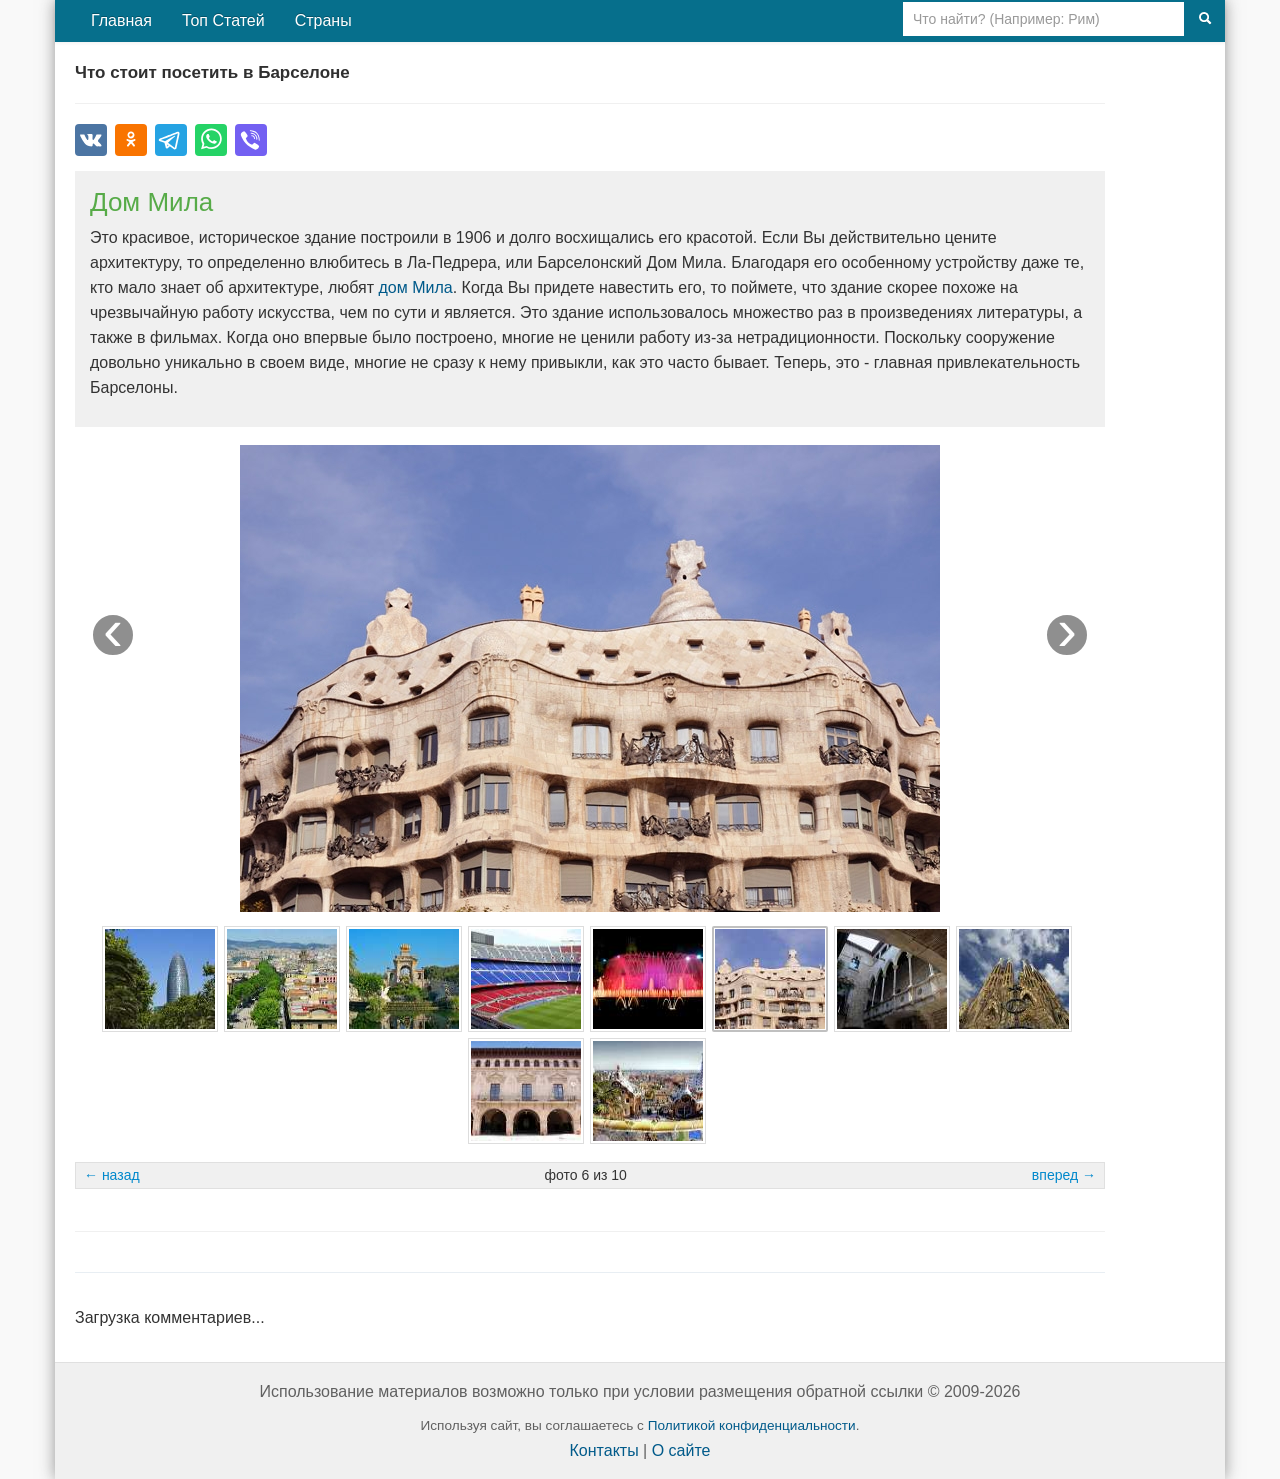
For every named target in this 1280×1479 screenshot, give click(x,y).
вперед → (1064, 1175)
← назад (112, 1175)
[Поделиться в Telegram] (171, 140)
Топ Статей (223, 20)
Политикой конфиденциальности (752, 1425)
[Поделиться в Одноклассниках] (131, 140)
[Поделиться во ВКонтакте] (91, 140)
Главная (121, 20)
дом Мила (416, 287)
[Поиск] (1205, 19)
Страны (323, 20)
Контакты (604, 1450)
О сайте (681, 1450)
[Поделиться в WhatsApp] (211, 140)
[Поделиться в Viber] (251, 140)
